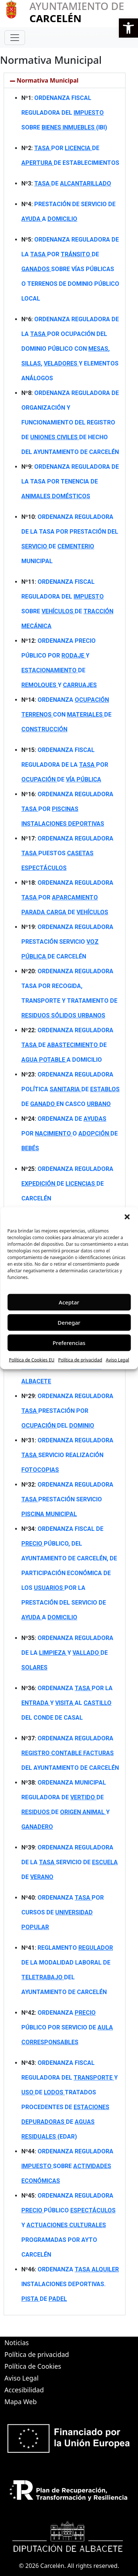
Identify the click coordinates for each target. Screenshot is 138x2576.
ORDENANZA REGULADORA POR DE (67, 897)
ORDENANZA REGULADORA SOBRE (67, 2166)
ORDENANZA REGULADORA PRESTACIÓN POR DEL (67, 1411)
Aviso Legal (117, 1359)
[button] (128, 28)
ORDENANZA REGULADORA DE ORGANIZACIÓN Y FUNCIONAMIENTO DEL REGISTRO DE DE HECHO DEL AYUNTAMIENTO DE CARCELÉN (70, 422)
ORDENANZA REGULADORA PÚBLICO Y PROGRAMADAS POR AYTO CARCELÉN (68, 2225)
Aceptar (69, 1302)
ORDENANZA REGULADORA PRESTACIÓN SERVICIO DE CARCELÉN (67, 941)
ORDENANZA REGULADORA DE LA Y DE (67, 1652)
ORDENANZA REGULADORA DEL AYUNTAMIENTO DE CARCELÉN (70, 1753)
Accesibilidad (24, 2389)
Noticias (16, 2342)
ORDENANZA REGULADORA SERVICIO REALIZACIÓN (67, 1455)
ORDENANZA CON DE (66, 714)
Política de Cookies (32, 2366)
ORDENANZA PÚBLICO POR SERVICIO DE (67, 2027)
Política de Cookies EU (31, 1359)
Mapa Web (20, 2401)
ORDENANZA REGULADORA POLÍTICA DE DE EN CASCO (70, 1089)
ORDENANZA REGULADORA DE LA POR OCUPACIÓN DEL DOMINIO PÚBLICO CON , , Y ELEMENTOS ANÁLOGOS (70, 349)
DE (72, 183)
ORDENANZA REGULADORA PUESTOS (67, 853)
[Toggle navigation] (14, 37)
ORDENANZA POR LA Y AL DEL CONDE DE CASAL (67, 1703)
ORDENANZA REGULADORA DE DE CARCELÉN (67, 1183)
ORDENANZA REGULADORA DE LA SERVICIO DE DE (69, 1862)
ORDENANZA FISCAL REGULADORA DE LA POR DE (64, 764)
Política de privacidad (80, 1359)
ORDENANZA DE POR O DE (69, 1133)
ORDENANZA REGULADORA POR (67, 809)
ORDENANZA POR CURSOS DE (62, 1912)
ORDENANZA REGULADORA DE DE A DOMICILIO (67, 1045)
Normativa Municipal (47, 80)
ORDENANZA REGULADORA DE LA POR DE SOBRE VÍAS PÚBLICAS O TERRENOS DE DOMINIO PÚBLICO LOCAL (70, 269)
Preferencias (69, 1342)
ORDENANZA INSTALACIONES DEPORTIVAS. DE (70, 2284)
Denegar (69, 1322)
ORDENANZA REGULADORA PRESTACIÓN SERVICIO (67, 1499)
